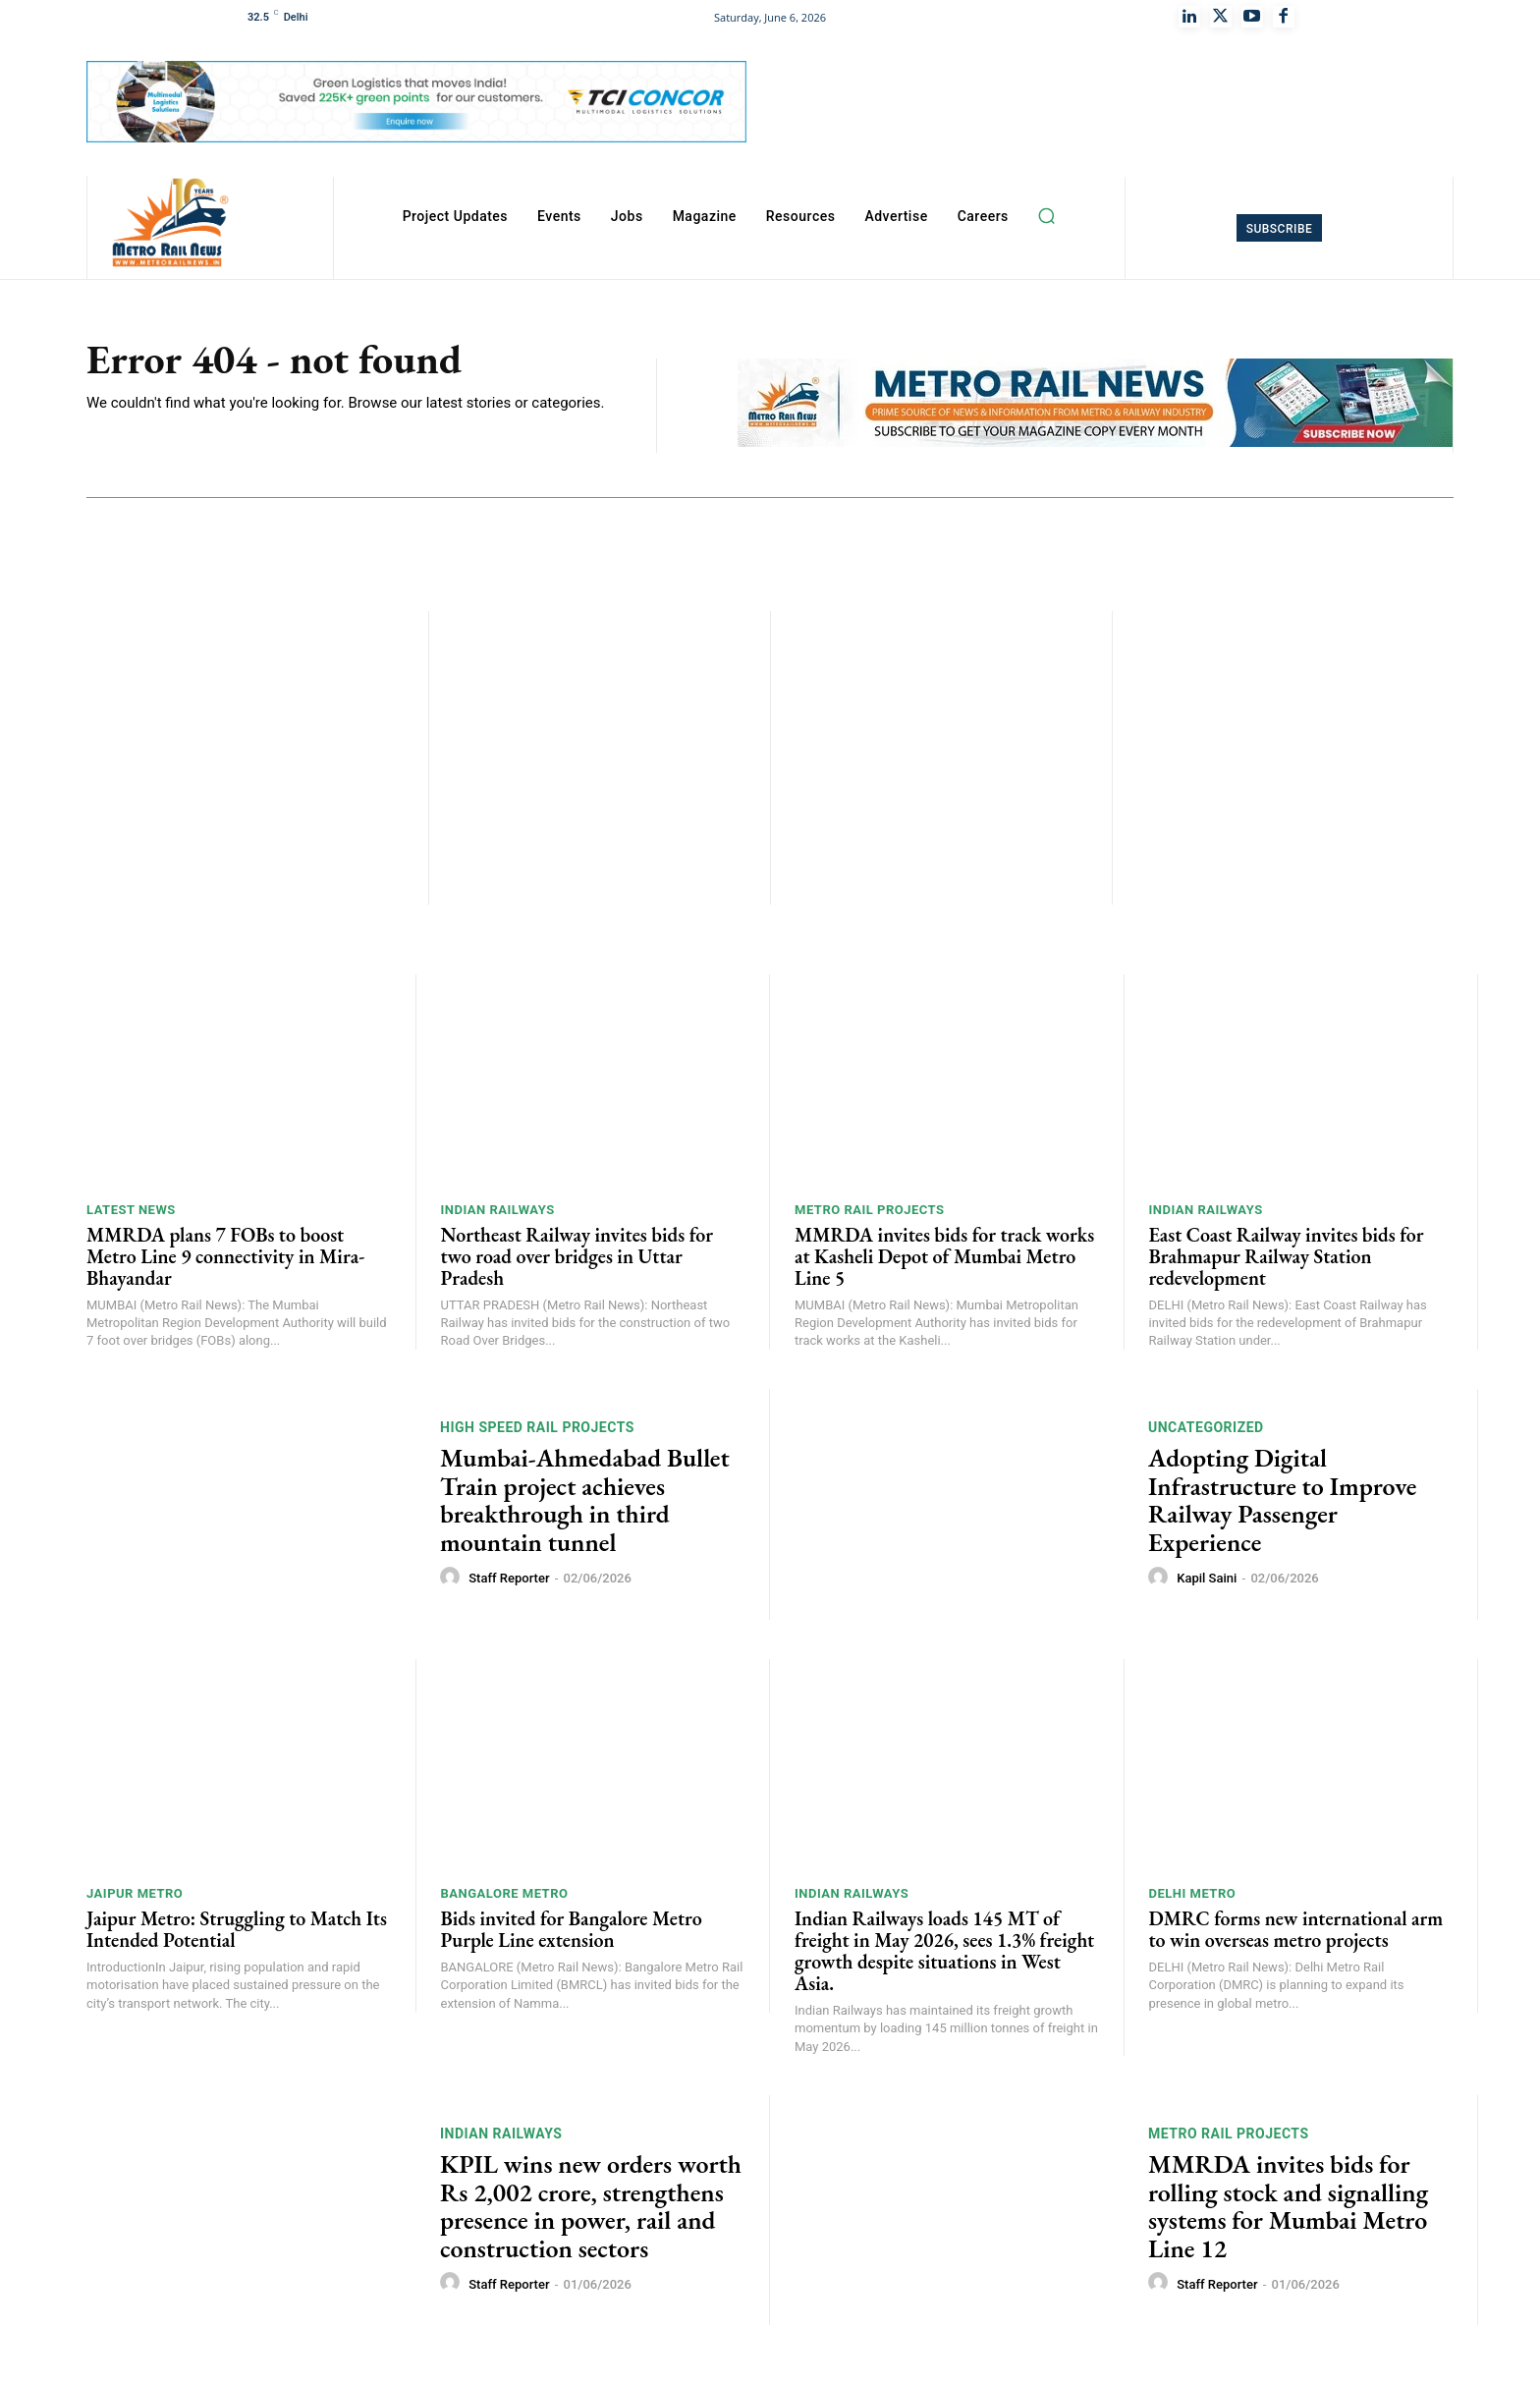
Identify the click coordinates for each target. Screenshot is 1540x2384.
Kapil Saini (1207, 1578)
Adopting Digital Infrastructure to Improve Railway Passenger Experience (1282, 1500)
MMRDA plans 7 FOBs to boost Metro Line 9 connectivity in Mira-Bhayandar (225, 1256)
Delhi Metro (1193, 1893)
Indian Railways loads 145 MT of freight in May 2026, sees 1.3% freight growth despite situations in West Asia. (944, 1951)
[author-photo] (453, 1577)
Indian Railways (498, 1209)
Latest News (131, 1209)
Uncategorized (1206, 1427)
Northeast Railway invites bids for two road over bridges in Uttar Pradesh (577, 1256)
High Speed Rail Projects (537, 1427)
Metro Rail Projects (870, 1209)
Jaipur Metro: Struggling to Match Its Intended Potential (236, 1929)
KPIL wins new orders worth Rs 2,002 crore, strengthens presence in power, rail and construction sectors (591, 2206)
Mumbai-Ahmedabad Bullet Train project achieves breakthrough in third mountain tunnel (585, 1500)
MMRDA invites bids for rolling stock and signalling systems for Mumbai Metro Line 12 (1288, 2206)
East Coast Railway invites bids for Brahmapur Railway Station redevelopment (1286, 1256)
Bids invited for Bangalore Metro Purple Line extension (571, 1929)
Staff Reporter (508, 1578)
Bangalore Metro (505, 1893)
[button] (1047, 216)
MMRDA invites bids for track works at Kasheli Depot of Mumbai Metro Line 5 (944, 1256)
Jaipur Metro (134, 1893)
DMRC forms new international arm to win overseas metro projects (1296, 1929)
